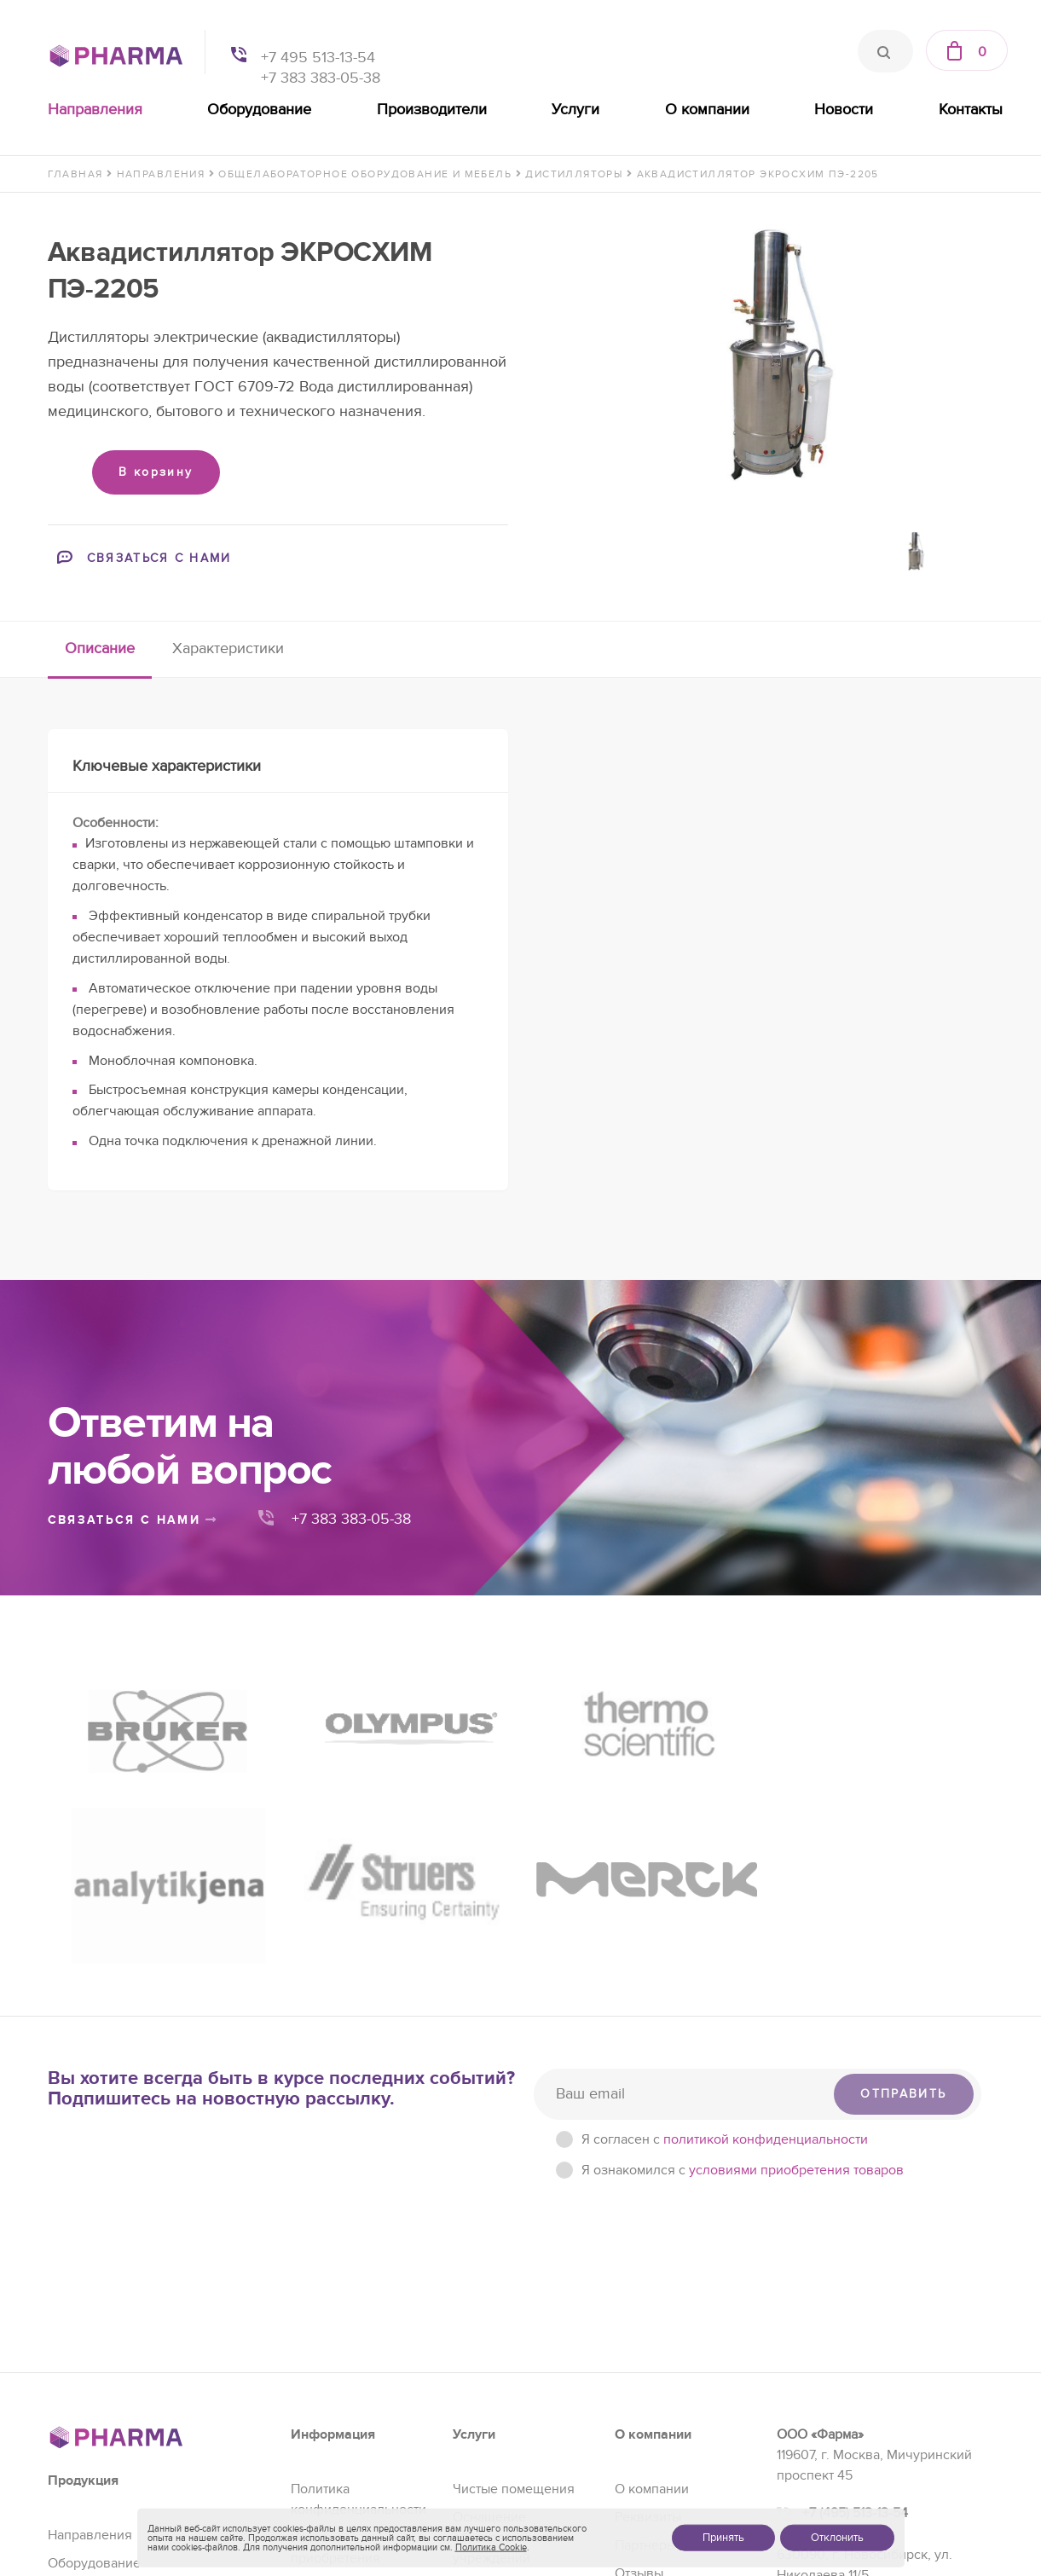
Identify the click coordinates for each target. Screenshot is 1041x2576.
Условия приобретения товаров (335, 2330)
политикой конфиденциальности (765, 1911)
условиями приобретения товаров (796, 1942)
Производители (432, 110)
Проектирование (505, 2414)
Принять (723, 2537)
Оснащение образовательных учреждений (508, 2310)
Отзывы (639, 2345)
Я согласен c (724, 1911)
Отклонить (837, 2537)
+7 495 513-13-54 (318, 58)
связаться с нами (133, 1520)
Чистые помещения (514, 2261)
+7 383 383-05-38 (320, 78)
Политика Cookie (491, 2547)
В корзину (156, 472)
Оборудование (259, 110)
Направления (95, 110)
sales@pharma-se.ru (866, 2423)
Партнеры (645, 2317)
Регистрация (492, 2358)
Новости (843, 110)
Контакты (971, 110)
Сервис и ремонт (505, 2386)
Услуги (575, 110)
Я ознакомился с (742, 1942)
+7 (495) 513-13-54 (855, 2285)
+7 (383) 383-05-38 (859, 2385)
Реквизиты (648, 2289)
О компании (707, 110)
